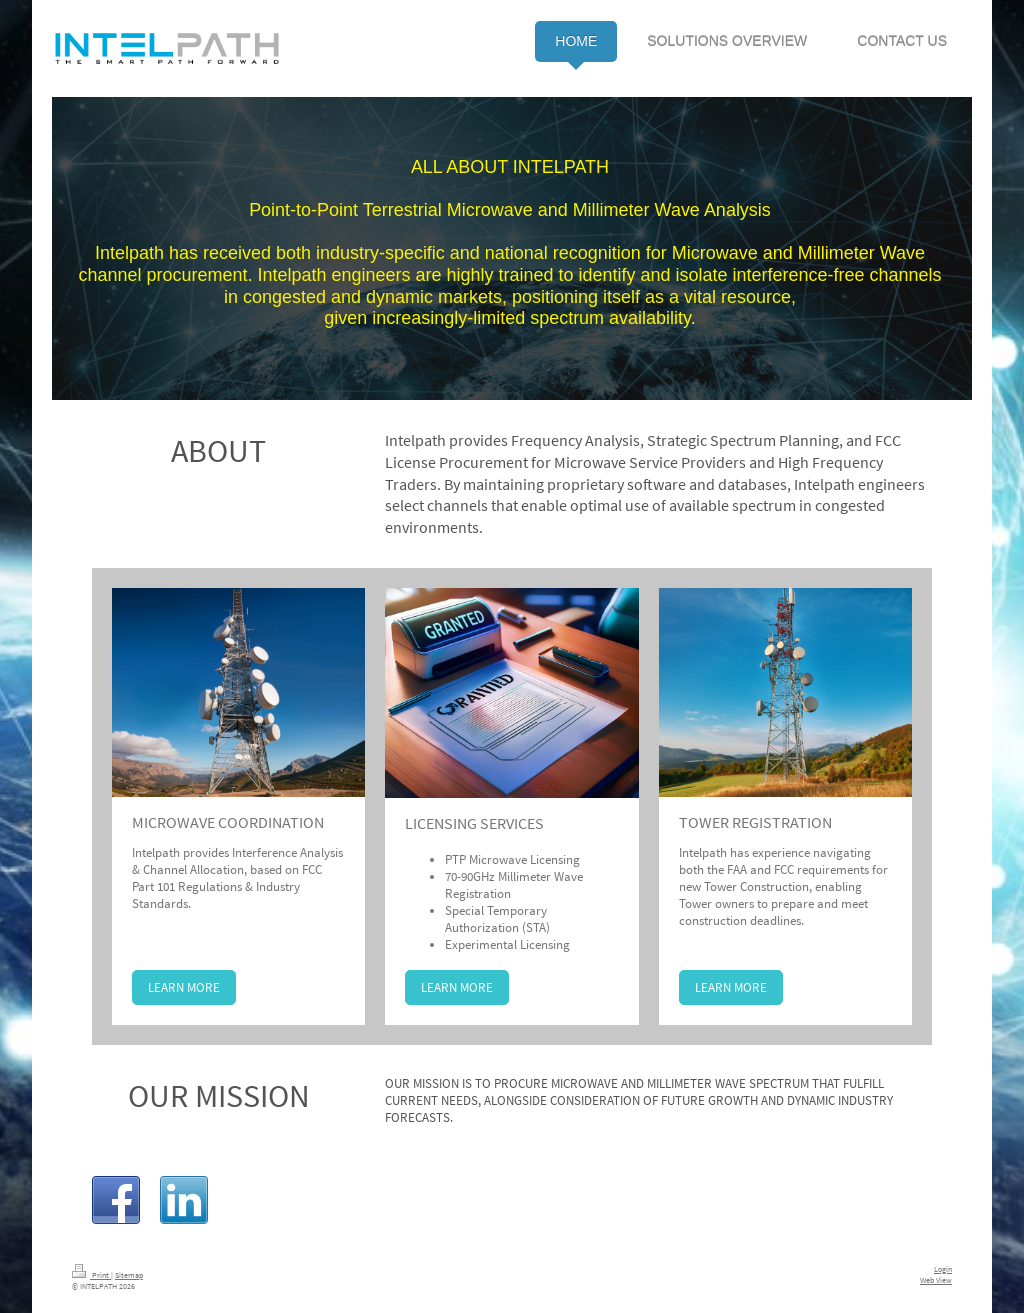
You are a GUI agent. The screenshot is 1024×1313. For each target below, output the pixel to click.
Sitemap (129, 1275)
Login (943, 1269)
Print (91, 1275)
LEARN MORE (184, 987)
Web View (936, 1280)
